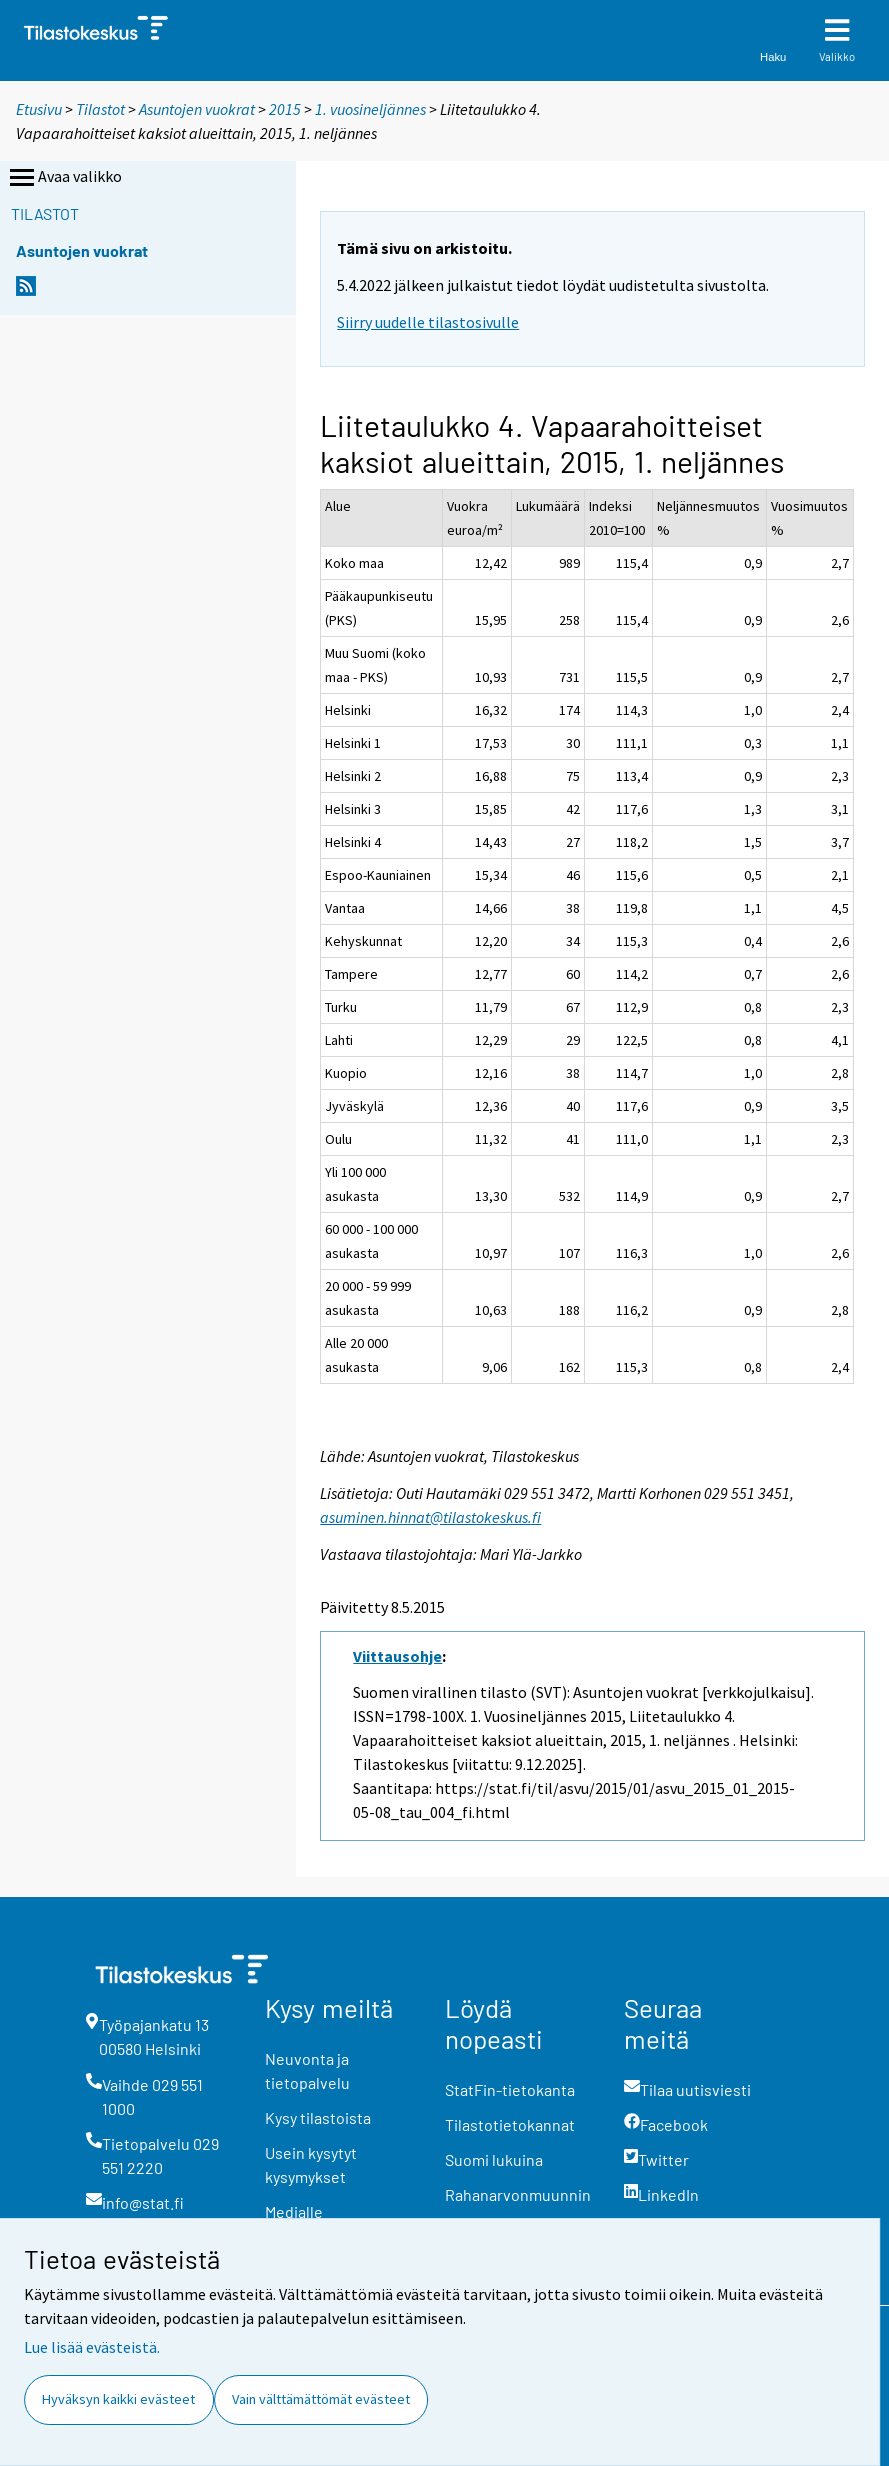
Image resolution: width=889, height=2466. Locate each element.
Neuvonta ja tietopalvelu (307, 2070)
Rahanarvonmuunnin (518, 2194)
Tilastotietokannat (510, 2124)
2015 (285, 109)
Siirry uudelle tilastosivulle (428, 322)
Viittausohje (397, 1656)
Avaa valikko (64, 178)
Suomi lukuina (494, 2159)
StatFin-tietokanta (510, 2089)
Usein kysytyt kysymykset (311, 2164)
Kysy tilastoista (318, 2117)
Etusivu (39, 109)
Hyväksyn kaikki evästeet (118, 2399)
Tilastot (100, 109)
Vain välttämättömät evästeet (321, 2399)
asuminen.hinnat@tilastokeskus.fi (430, 1517)
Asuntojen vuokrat (197, 109)
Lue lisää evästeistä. (92, 2347)
